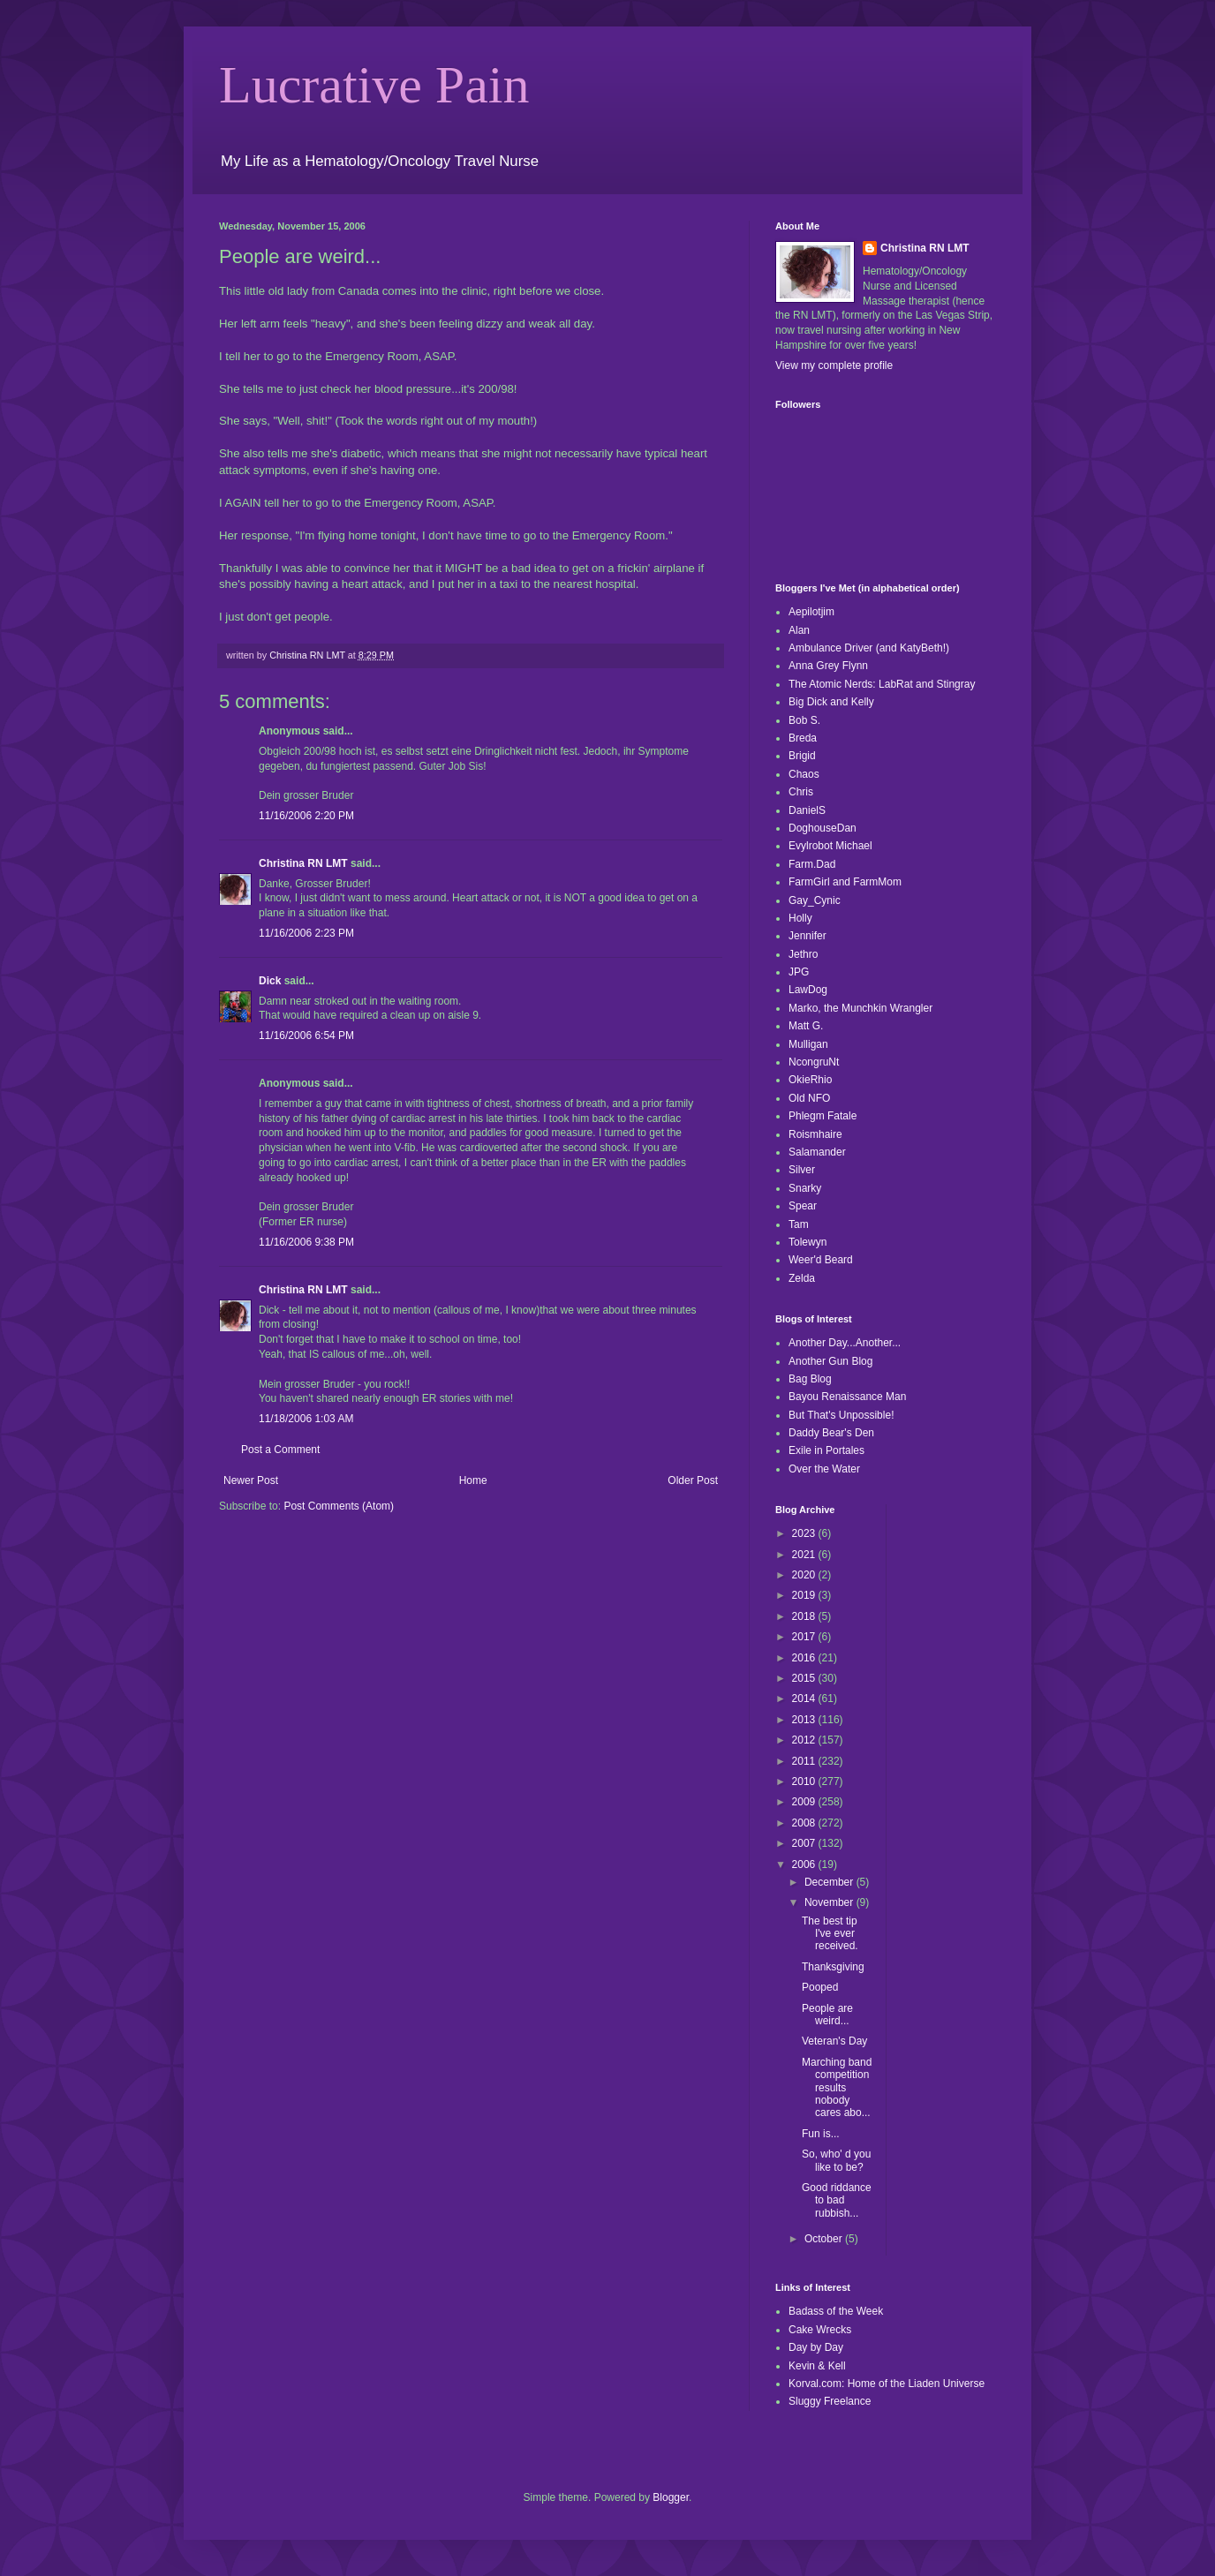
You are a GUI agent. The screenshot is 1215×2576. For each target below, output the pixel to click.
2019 (805, 1595)
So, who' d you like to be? (836, 2160)
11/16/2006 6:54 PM (306, 1035)
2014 (805, 1698)
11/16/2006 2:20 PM (306, 816)
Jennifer (807, 936)
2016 (805, 1658)
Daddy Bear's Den (831, 1433)
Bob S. (804, 720)
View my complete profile (834, 365)
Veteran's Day (834, 2041)
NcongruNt (814, 1062)
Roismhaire (815, 1134)
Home (473, 1480)
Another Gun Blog (830, 1361)
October (824, 2239)
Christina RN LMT (303, 863)
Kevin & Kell (817, 2366)
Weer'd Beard (821, 1260)
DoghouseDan (823, 828)
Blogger (671, 2497)
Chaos (804, 774)
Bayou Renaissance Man (847, 1396)
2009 (805, 1802)
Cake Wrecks (820, 2330)
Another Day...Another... (845, 1343)
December (830, 1882)
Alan (799, 630)
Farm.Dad (812, 864)
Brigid (802, 755)
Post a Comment (280, 1449)
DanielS (807, 810)
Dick (270, 981)
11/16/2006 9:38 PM (306, 1242)
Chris (801, 792)
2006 (805, 1864)
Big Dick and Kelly (831, 702)
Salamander (817, 1152)
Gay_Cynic (815, 900)
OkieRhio (810, 1079)
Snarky (805, 1188)
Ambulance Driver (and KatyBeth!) (869, 648)
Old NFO (809, 1098)
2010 (805, 1781)
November (830, 1902)
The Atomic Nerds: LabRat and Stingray (882, 684)
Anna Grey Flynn (828, 665)
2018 (805, 1616)
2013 (805, 1720)
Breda (803, 738)
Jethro (803, 954)
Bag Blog (810, 1379)
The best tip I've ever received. (830, 1934)
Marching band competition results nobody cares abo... (837, 2088)
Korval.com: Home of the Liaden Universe (887, 2383)
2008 (805, 1823)
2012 (805, 1740)
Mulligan (808, 1044)
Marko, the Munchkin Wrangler (860, 1008)
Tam (799, 1224)
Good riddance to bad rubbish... (837, 2200)
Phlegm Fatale (823, 1116)
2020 (805, 1575)
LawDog (808, 989)
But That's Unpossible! (841, 1415)
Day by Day (816, 2347)
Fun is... (821, 2134)
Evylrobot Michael (830, 846)
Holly (800, 918)
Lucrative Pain (374, 85)
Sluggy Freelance (830, 2401)
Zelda (802, 1278)
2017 (805, 1637)
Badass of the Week (836, 2311)
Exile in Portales (826, 1450)
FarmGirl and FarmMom (845, 882)
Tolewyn (807, 1242)
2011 (805, 1761)
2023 (805, 1533)
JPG (799, 972)
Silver (802, 1170)
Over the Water (824, 1469)
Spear (803, 1206)
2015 (805, 1678)
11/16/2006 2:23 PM (306, 933)
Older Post (693, 1480)
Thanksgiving (833, 1967)
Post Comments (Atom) (338, 1506)
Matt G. (806, 1026)
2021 (805, 1554)
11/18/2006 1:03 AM (306, 1418)
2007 (805, 1843)
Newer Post (250, 1480)
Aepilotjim (811, 612)
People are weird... (827, 2014)
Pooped (820, 1987)
